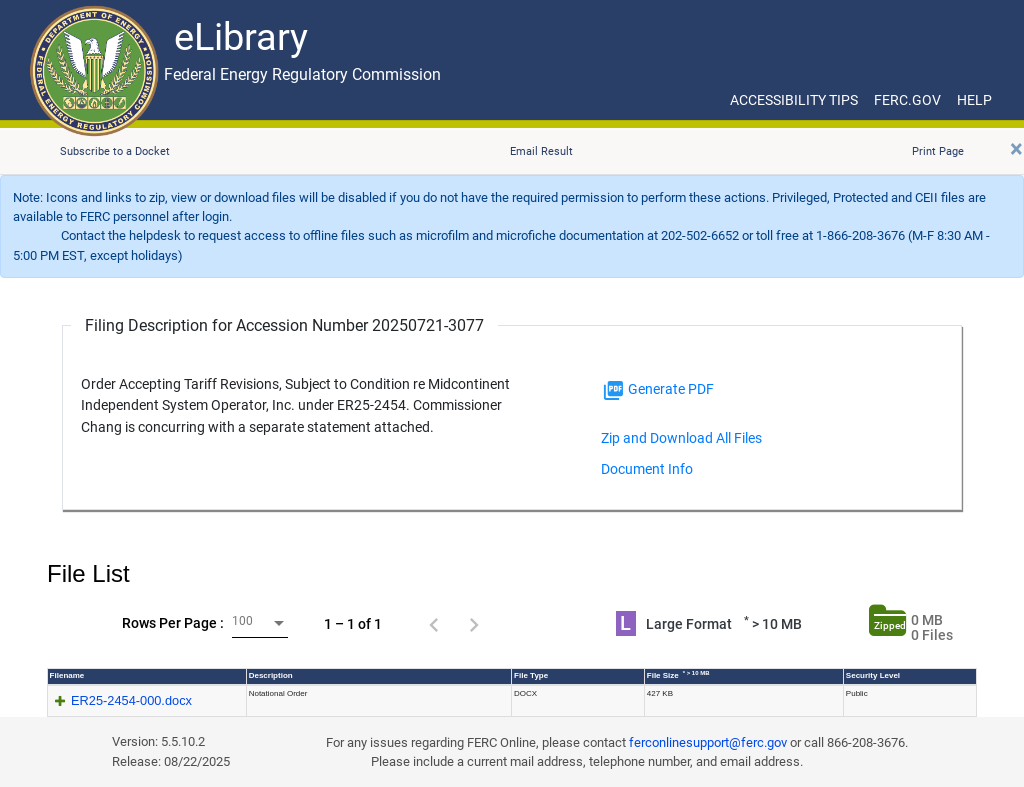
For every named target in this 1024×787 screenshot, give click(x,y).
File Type (531, 675)
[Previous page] (434, 624)
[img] (613, 390)
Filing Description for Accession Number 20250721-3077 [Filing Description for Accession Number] (284, 325)
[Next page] (474, 624)
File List (88, 573)
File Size (678, 675)
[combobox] (260, 623)
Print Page (938, 151)
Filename (67, 675)
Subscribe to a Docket (115, 151)
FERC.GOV (907, 100)
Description (271, 675)
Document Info (647, 469)
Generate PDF (658, 390)
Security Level (873, 675)
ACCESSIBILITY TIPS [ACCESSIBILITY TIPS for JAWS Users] (794, 100)
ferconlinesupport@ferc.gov (708, 742)
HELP (974, 100)
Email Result (541, 151)
